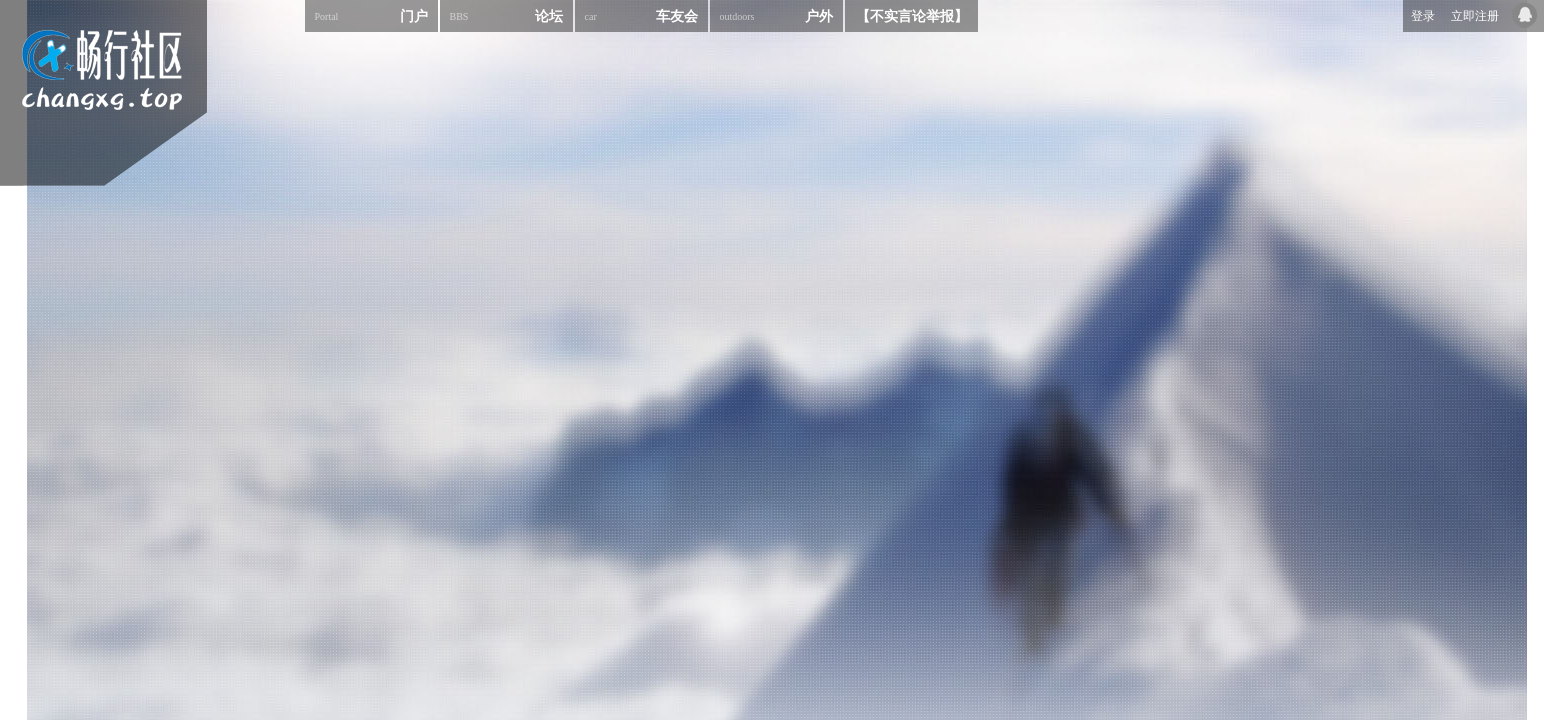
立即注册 (1475, 16)
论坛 (506, 16)
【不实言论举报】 (912, 16)
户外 (776, 16)
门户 (371, 16)
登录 (1423, 16)
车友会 (641, 16)
